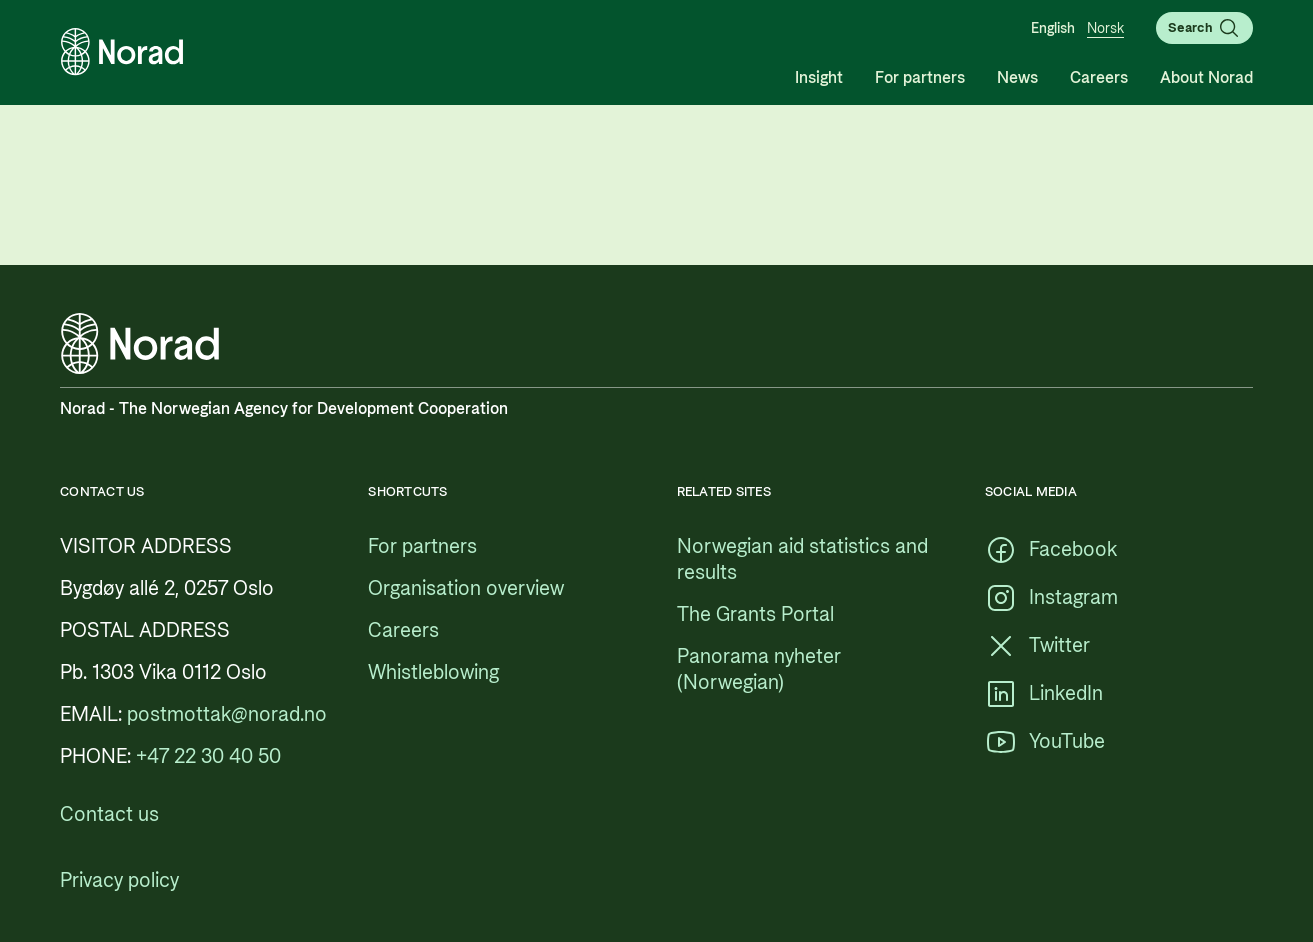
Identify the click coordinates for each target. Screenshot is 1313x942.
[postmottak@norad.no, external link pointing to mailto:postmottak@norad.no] (227, 715)
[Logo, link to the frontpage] (122, 52)
